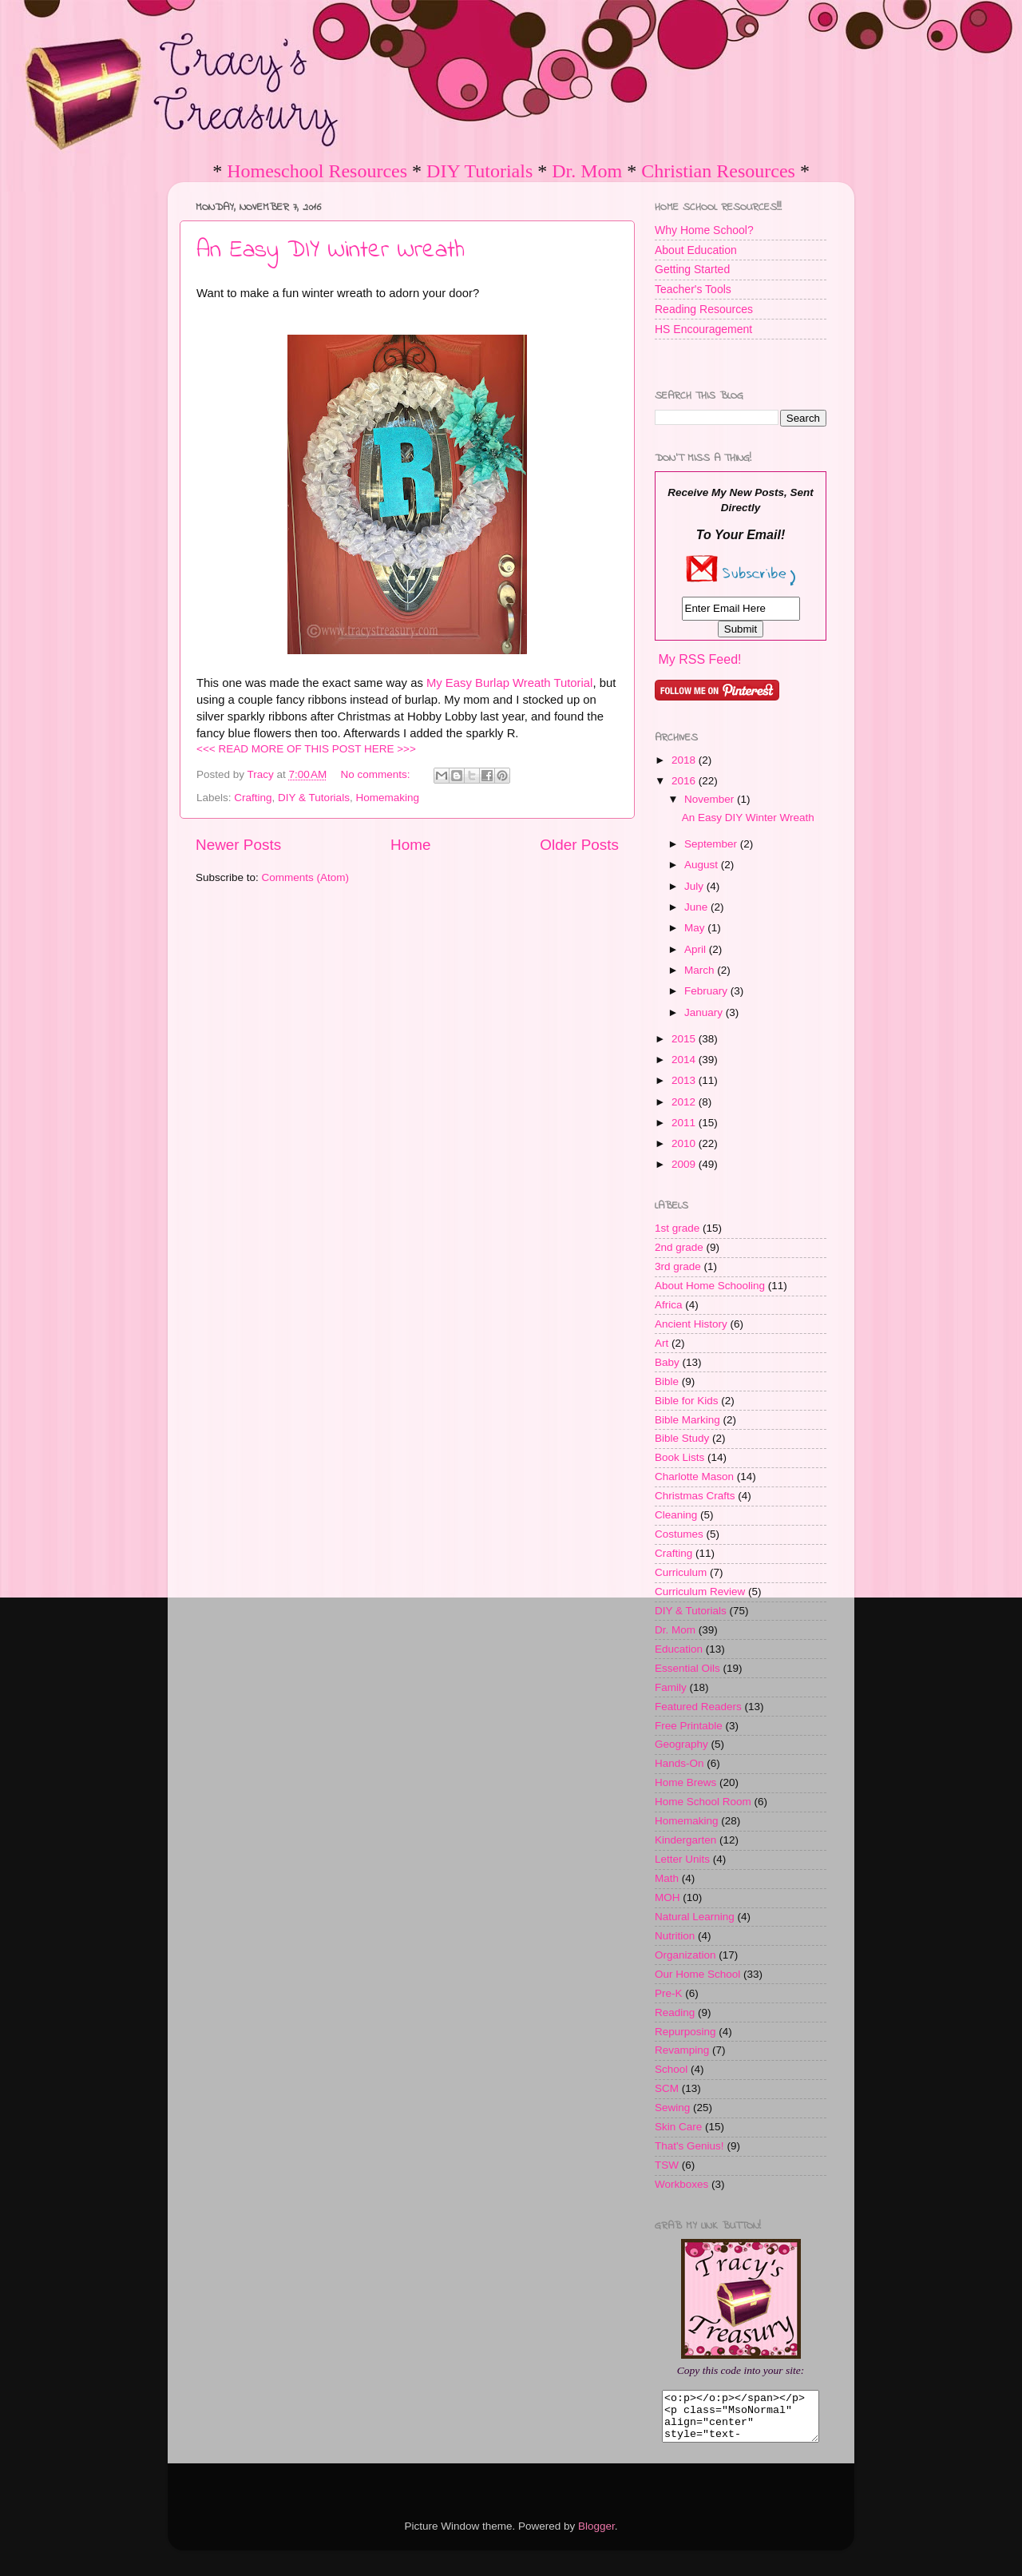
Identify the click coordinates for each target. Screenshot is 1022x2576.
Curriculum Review (700, 1592)
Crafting (252, 798)
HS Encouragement (703, 329)
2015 (685, 1039)
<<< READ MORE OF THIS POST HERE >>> (306, 749)
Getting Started (692, 269)
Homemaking (387, 798)
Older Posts (579, 844)
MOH (667, 1897)
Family (671, 1687)
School (671, 2069)
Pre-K (669, 1993)
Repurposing (685, 2032)
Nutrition (675, 1936)
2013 (685, 1080)
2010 (685, 1143)
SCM (667, 2088)
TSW (667, 2165)
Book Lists (679, 1457)
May (695, 928)
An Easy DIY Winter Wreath (330, 250)
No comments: (377, 774)
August (702, 865)
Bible (667, 1381)
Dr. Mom (587, 171)
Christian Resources (718, 171)
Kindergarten (685, 1840)
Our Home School (697, 1974)
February (707, 991)
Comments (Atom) (306, 877)
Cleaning (676, 1515)
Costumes (679, 1534)
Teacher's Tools (693, 289)
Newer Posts (238, 844)
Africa (669, 1305)
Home (410, 844)
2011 (685, 1123)
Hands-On (679, 1763)
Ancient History (691, 1324)
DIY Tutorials (479, 171)
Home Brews (685, 1782)
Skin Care (678, 2127)
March (700, 970)
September (712, 844)
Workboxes (681, 2184)
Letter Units (682, 1859)
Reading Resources (704, 309)
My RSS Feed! (699, 659)
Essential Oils (687, 1668)
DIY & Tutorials (314, 798)
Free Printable (689, 1726)
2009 (685, 1164)
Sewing (672, 2108)
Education (679, 1649)
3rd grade (678, 1266)
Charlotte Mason (694, 1476)
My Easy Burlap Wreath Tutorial (509, 683)
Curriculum (681, 1572)
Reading (675, 2012)
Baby (667, 1362)
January (705, 1012)
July (695, 886)
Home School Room (703, 1802)
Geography (681, 1744)
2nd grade (679, 1247)
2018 (685, 760)
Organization (685, 1955)
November (710, 799)
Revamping (682, 2050)
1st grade (677, 1228)
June (697, 907)
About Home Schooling (710, 1286)
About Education (696, 250)
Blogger (596, 2536)
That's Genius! (689, 2146)
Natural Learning (695, 1917)
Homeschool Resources (317, 171)
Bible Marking (687, 1420)
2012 (685, 1102)
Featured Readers (698, 1707)
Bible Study (682, 1438)
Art (661, 1343)
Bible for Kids (687, 1401)
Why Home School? (704, 230)
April (696, 949)
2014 (685, 1060)
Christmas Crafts (695, 1496)
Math (667, 1878)
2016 (685, 781)
